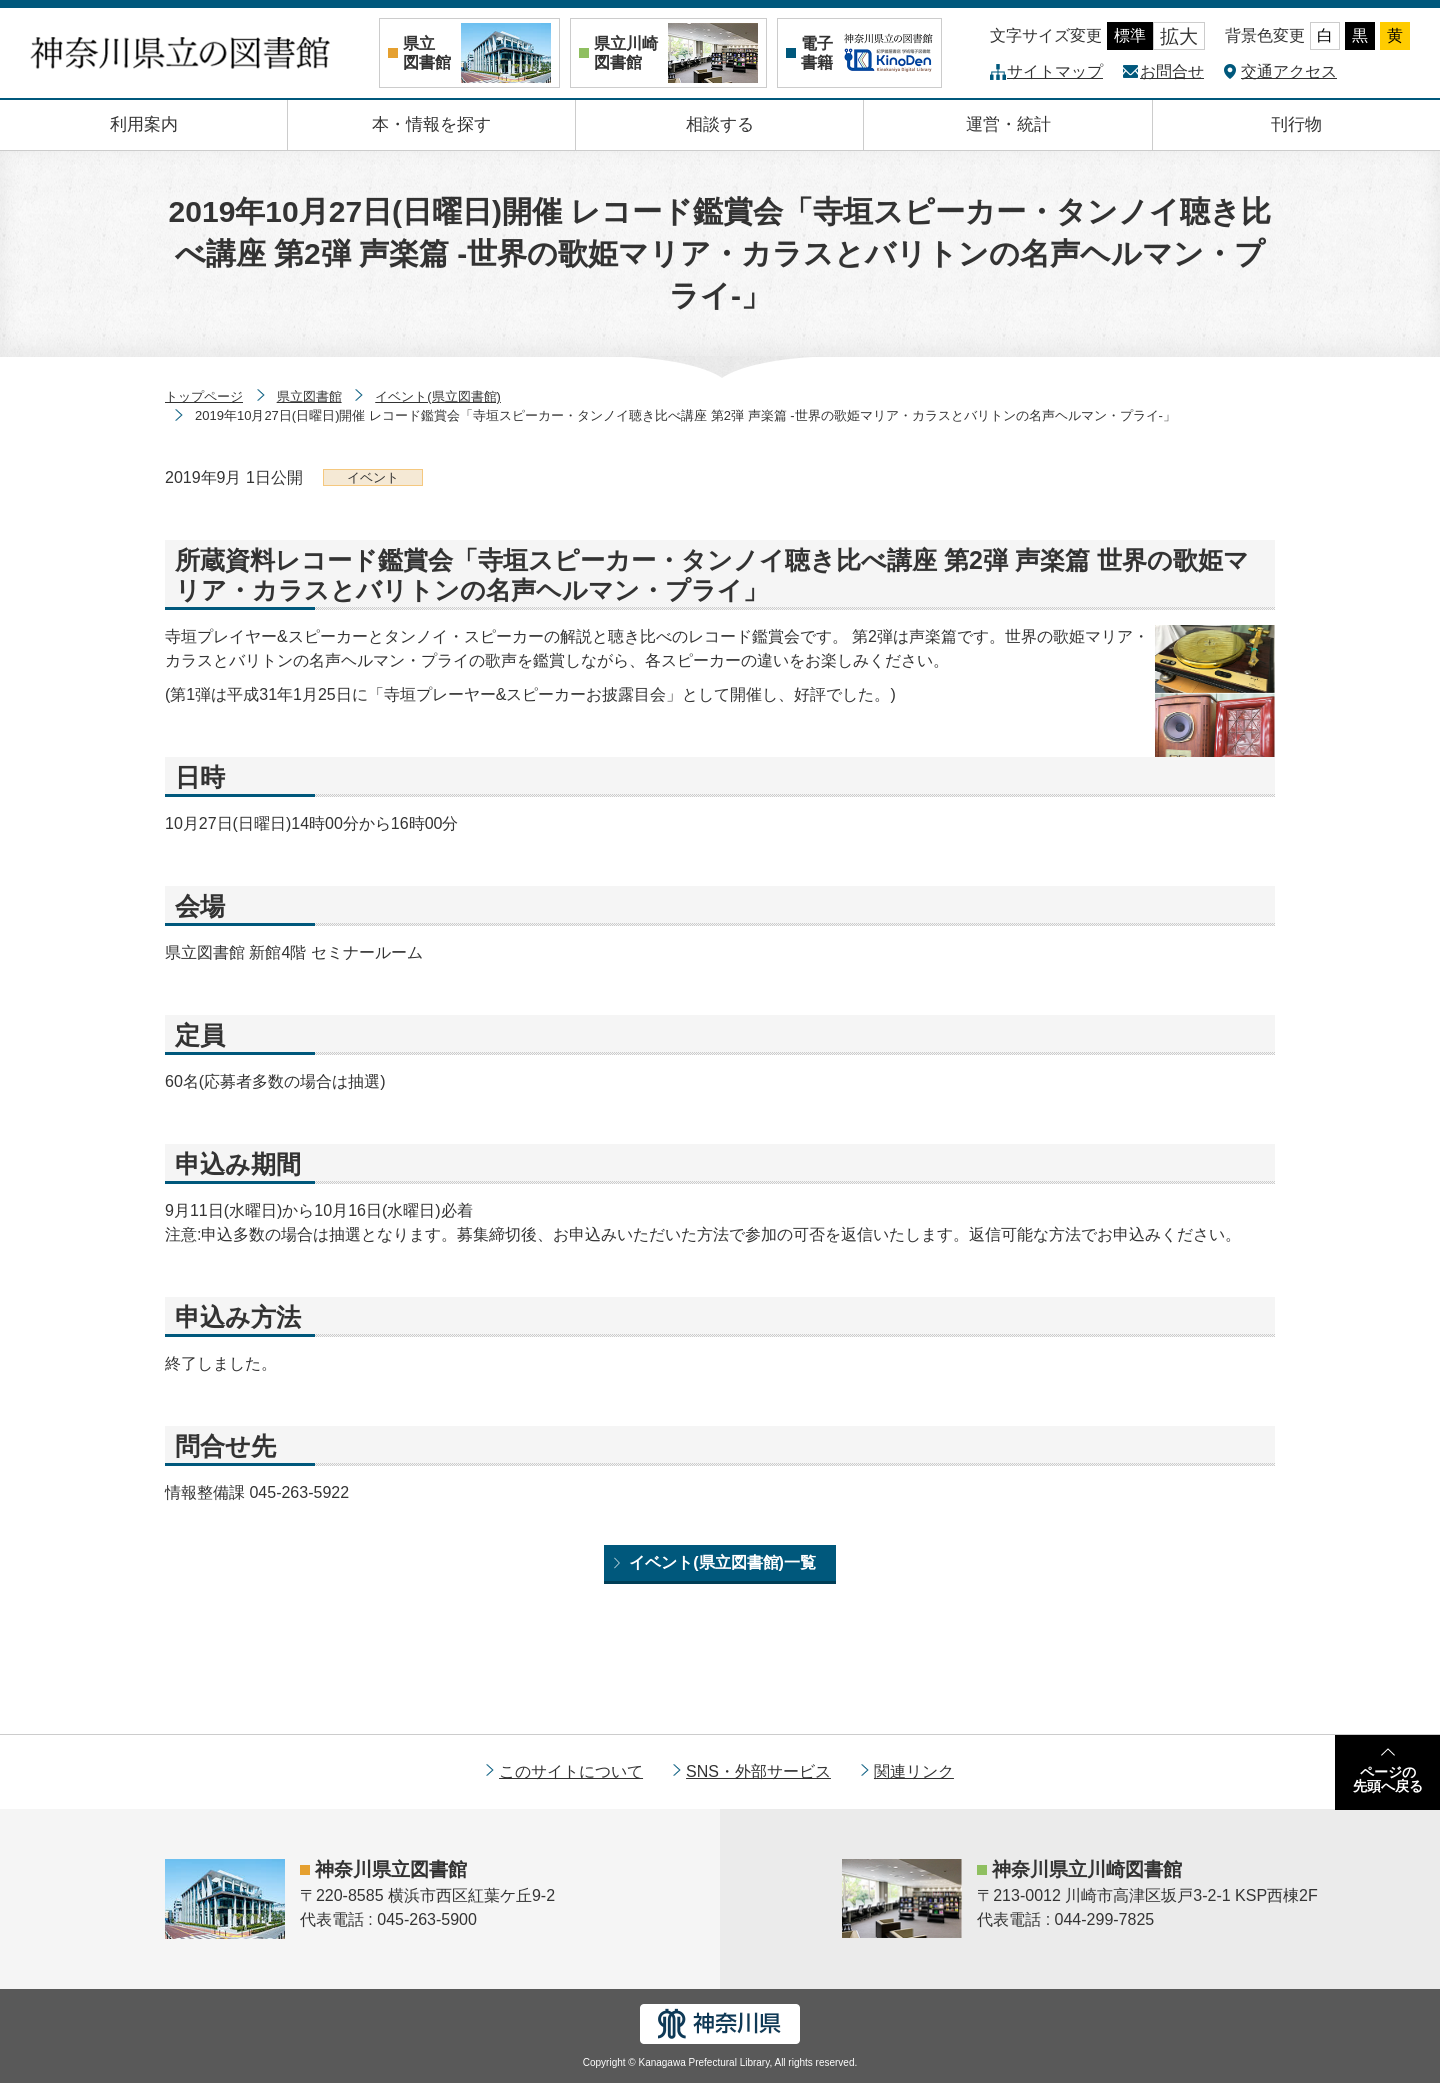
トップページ (204, 396)
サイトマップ (1055, 71)
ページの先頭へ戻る (1388, 1779)
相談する (720, 124)
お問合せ (1172, 71)
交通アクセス (1289, 71)
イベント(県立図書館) (438, 396)
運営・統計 (1008, 124)
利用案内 (144, 124)
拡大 (1179, 36)
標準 (1130, 35)
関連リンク (914, 1771)
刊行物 (1296, 124)
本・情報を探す (431, 124)
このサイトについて (571, 1771)
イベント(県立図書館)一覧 (722, 1562)
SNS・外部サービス (758, 1771)
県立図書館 (309, 396)
